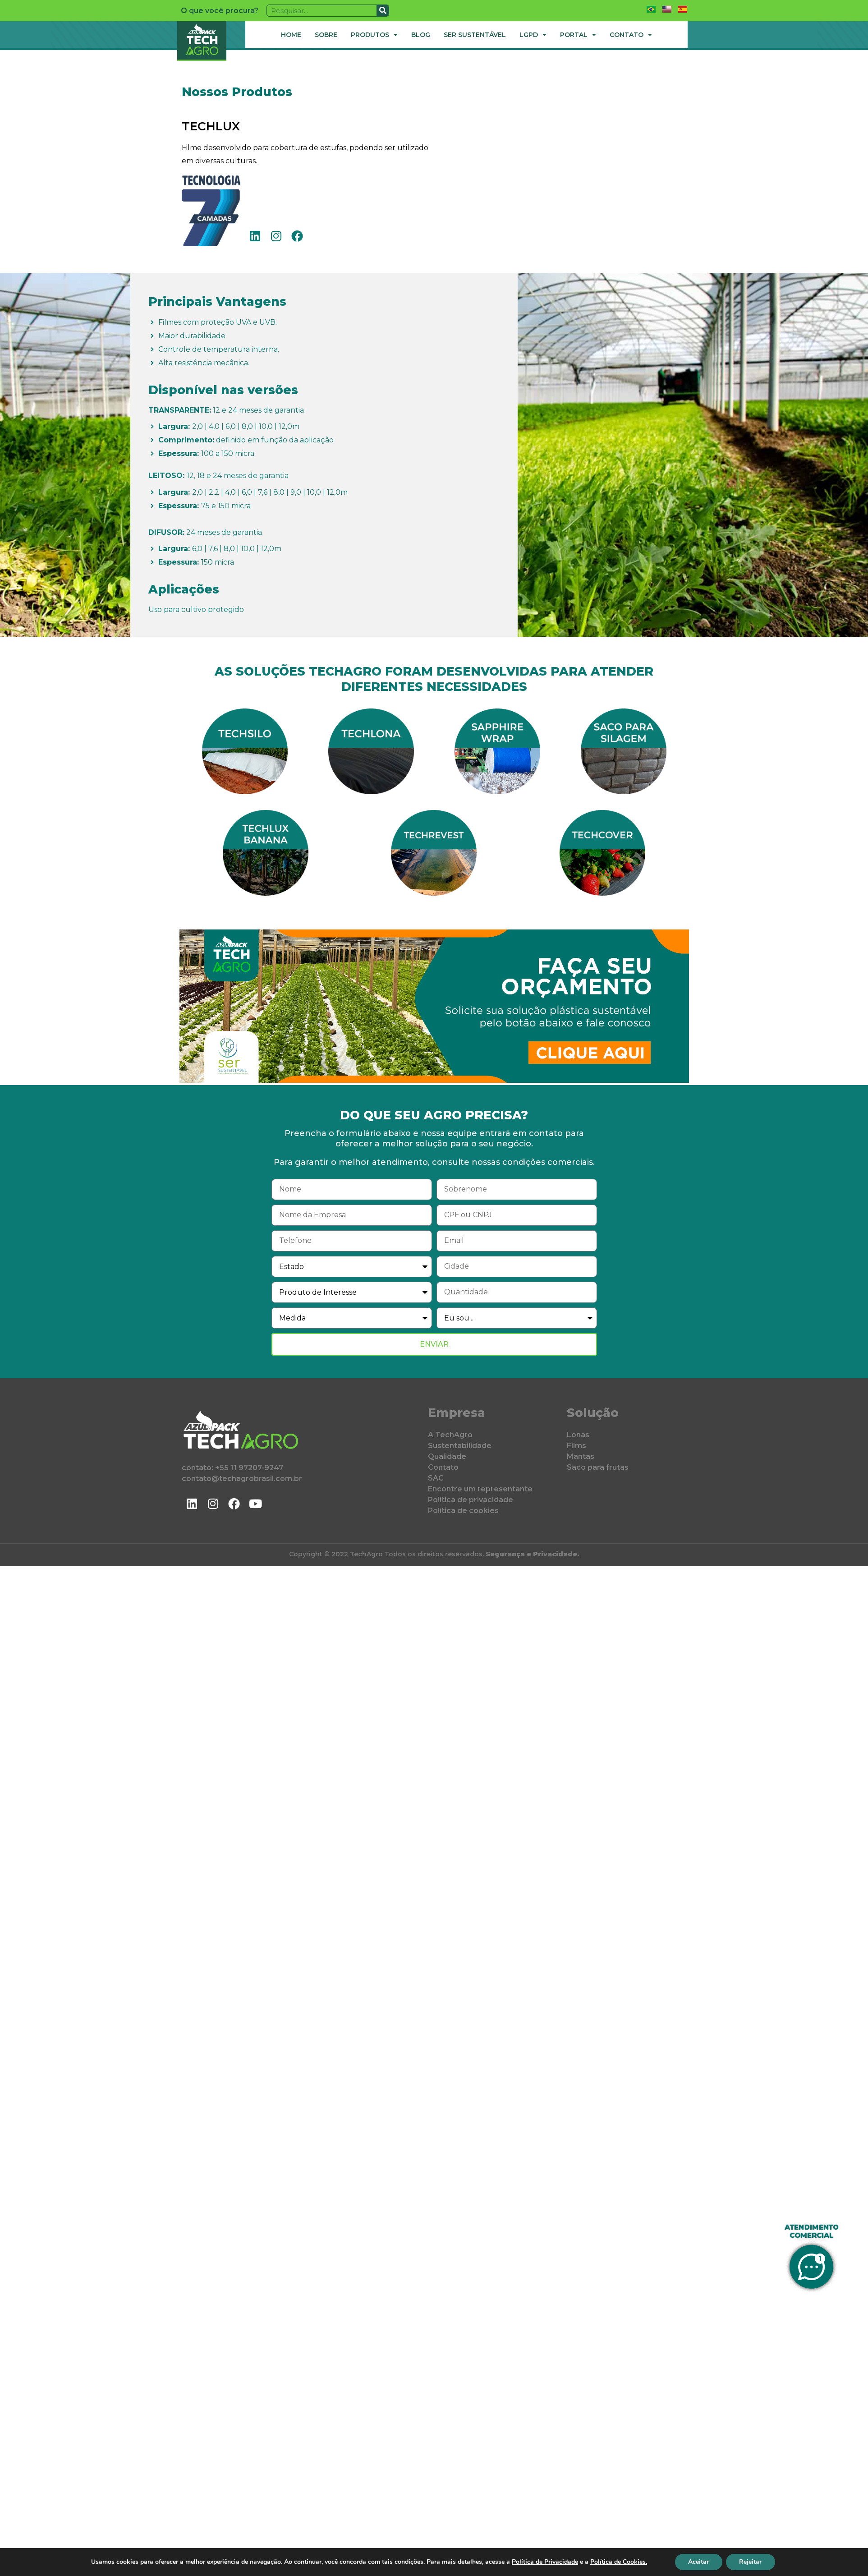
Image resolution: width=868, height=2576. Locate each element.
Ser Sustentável (475, 35)
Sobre (326, 35)
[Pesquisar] (383, 10)
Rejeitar (750, 2562)
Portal (578, 34)
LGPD (533, 34)
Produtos (374, 34)
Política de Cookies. (618, 2562)
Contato (631, 34)
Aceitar (698, 2562)
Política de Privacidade (544, 2562)
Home (291, 35)
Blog (420, 35)
